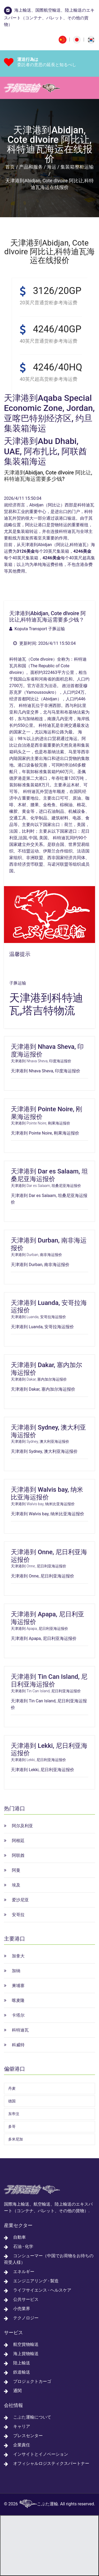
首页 (10, 167)
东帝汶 (13, 2114)
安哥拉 (18, 1914)
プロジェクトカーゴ (32, 2381)
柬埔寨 (18, 1985)
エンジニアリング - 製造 (36, 2280)
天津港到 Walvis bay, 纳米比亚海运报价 (47, 1493)
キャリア (21, 2426)
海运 (51, 167)
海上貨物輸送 (26, 2353)
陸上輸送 (21, 2362)
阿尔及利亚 (22, 1825)
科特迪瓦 (20, 2030)
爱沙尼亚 (20, 1899)
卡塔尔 (18, 2015)
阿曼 (16, 1870)
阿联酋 (18, 1855)
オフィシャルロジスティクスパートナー (51, 2463)
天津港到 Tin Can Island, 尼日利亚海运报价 (49, 1680)
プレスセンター (28, 2435)
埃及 (16, 1885)
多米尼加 (15, 2139)
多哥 (12, 2126)
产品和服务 (31, 167)
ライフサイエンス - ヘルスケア (42, 2290)
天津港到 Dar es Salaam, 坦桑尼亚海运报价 (49, 1175)
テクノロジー (26, 2317)
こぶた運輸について (32, 2417)
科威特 (18, 2044)
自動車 (19, 2237)
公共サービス (26, 2299)
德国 (12, 2101)
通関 (17, 2390)
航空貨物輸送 (26, 2344)
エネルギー (23, 2271)
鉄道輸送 (21, 2372)
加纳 (16, 1970)
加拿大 (18, 1955)
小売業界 (21, 2308)
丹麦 (12, 2088)
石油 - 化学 (23, 2246)
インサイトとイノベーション (40, 2454)
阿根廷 (18, 1840)
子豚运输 (17, 983)
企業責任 (21, 2444)
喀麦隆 (18, 2000)
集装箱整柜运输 (77, 167)
